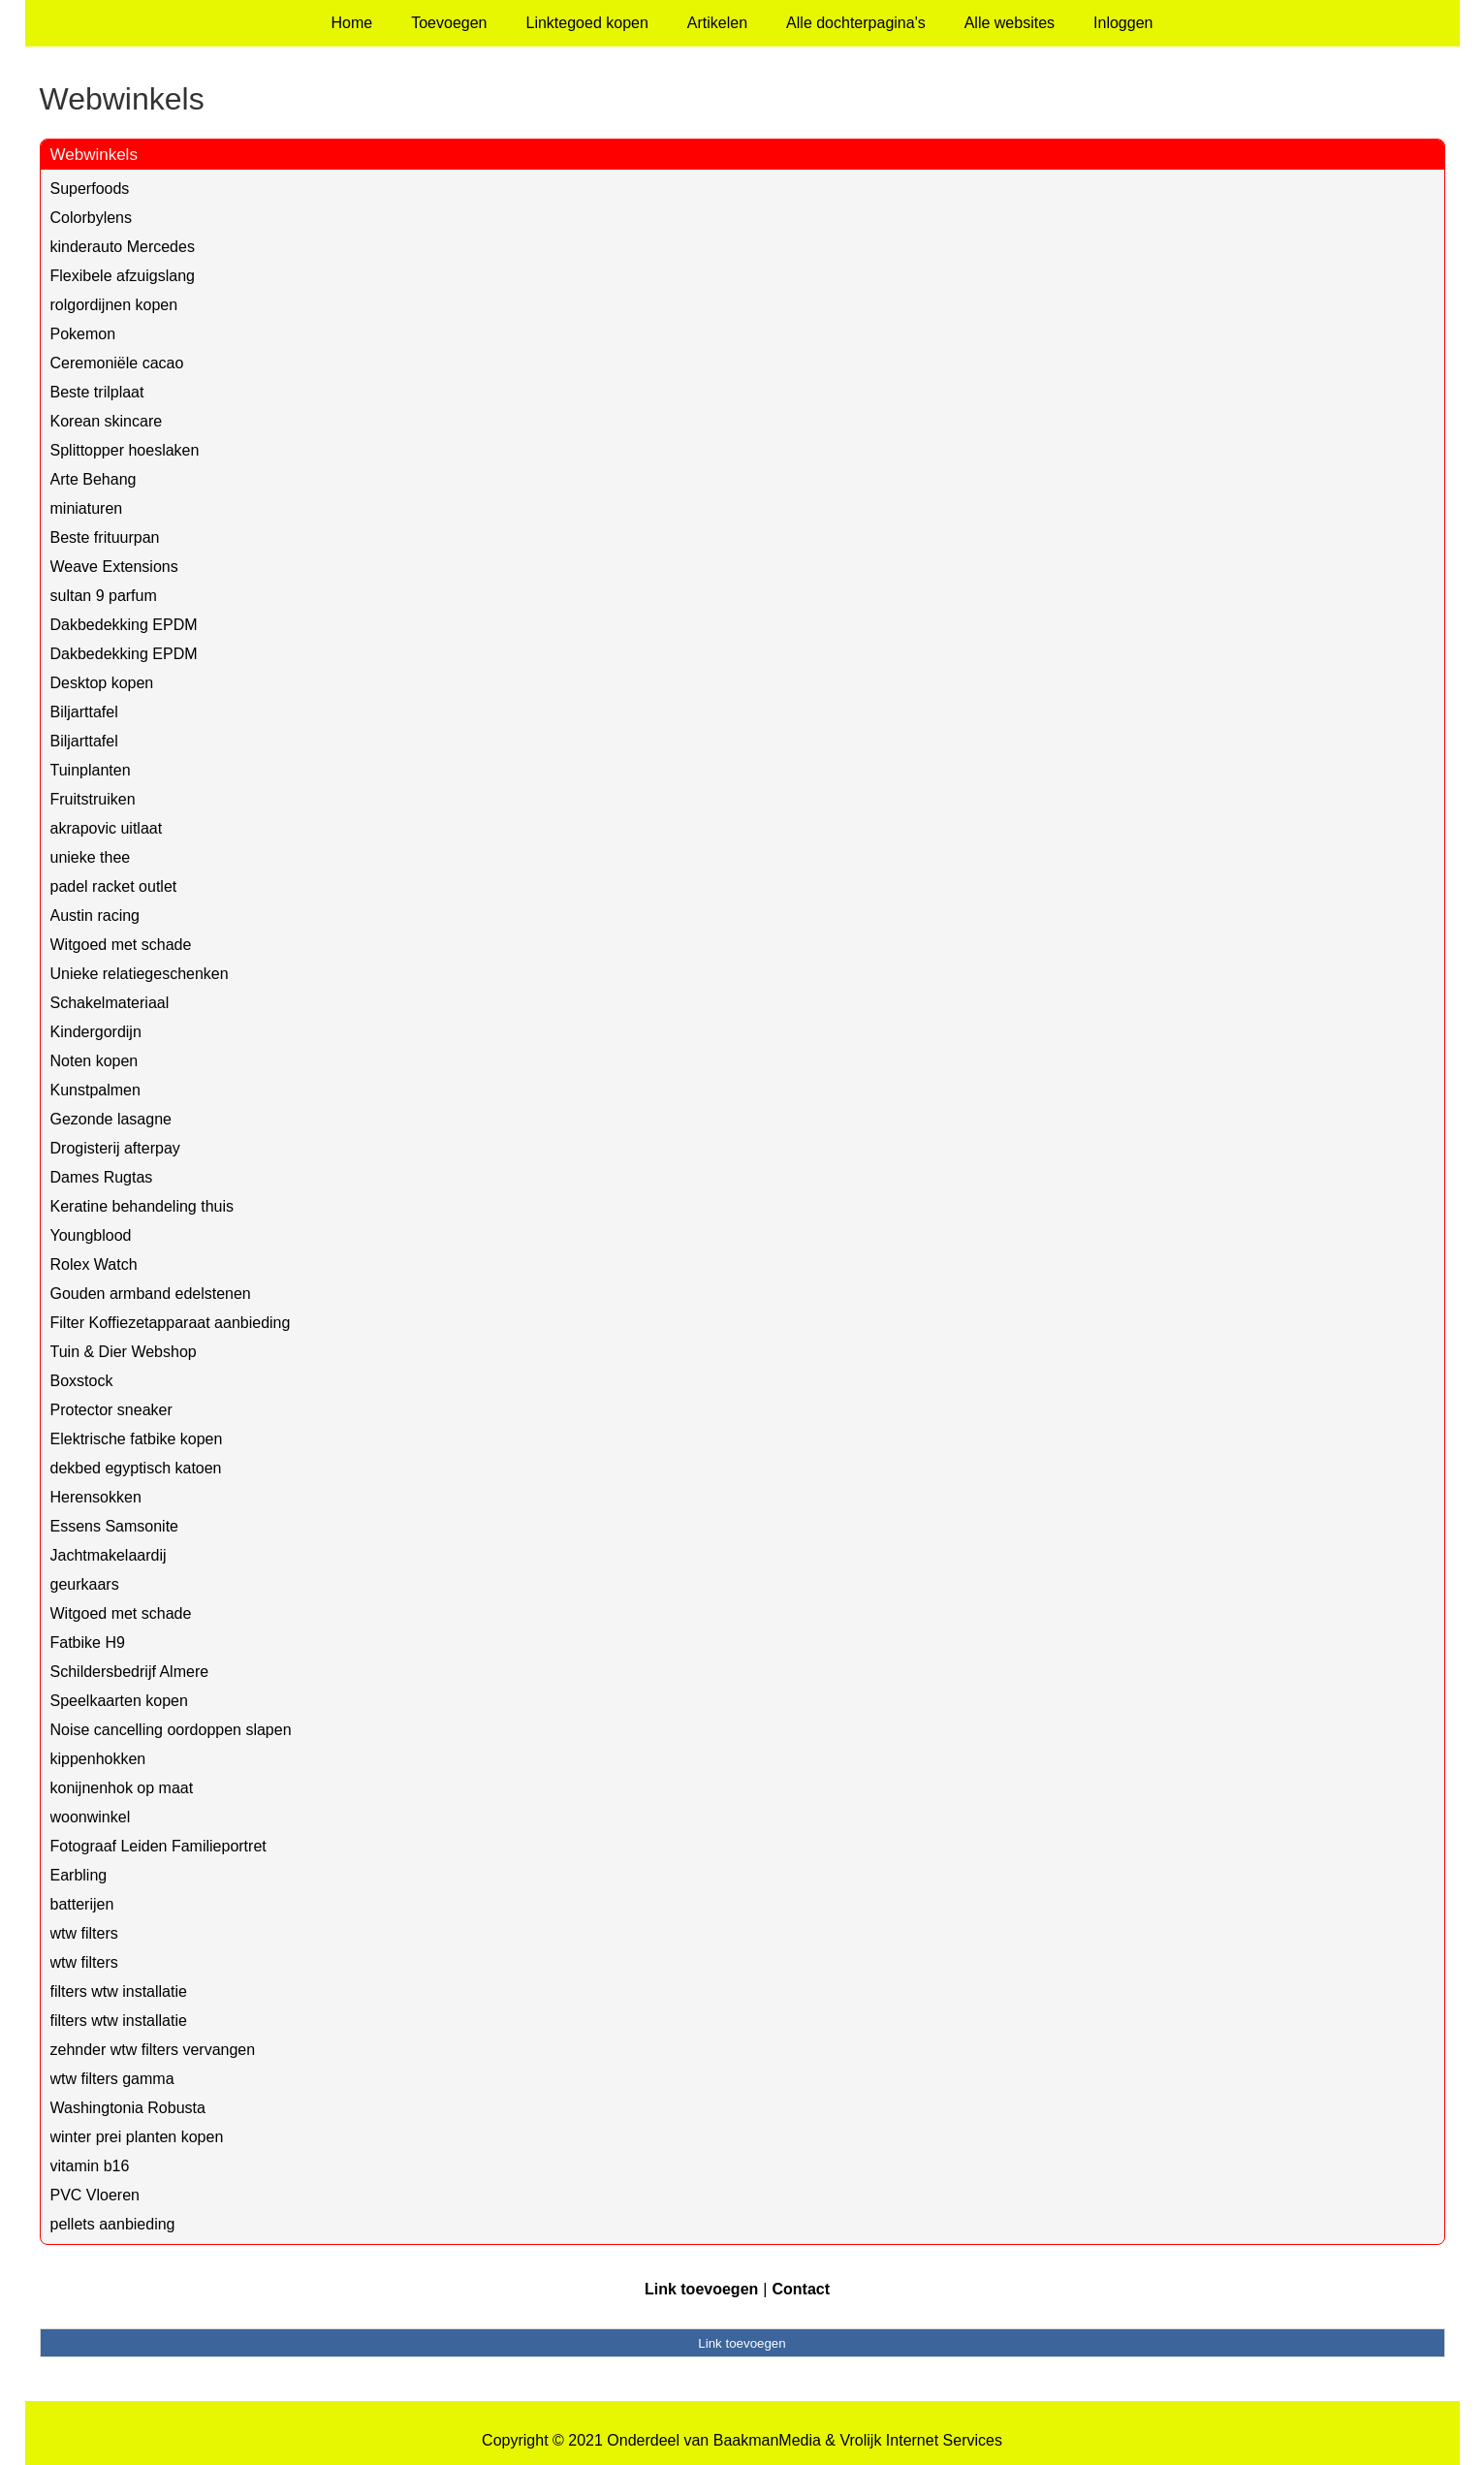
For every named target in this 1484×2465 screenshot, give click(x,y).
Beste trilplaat (97, 392)
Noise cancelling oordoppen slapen (171, 1730)
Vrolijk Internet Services (920, 2440)
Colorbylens (91, 217)
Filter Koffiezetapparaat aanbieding (170, 1322)
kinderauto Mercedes (122, 246)
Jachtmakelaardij (108, 1555)
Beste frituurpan (105, 537)
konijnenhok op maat (122, 1788)
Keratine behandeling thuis (142, 1206)
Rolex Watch (94, 1264)
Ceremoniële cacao (117, 363)
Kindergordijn (96, 1032)
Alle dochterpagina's (856, 23)
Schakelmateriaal (110, 1003)
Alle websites (1009, 23)
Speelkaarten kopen (119, 1700)
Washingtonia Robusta (127, 2108)
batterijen (82, 1904)
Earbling (79, 1875)
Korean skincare (106, 421)
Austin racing (95, 915)
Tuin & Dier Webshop (123, 1351)
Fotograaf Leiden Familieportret (158, 1846)
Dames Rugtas (101, 1177)
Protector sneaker (111, 1410)
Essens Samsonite (114, 1526)
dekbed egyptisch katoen (136, 1468)
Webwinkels (94, 154)
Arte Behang (93, 479)
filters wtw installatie (118, 1991)
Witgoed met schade (121, 944)
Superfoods (90, 188)
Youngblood (91, 1235)
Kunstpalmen (95, 1090)
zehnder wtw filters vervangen (153, 2049)
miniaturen (86, 508)
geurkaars (84, 1584)
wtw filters (84, 1933)
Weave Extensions (114, 566)
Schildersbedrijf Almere (129, 1671)
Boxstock (81, 1381)
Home (352, 23)
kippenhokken (98, 1759)
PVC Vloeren (95, 2195)
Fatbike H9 (87, 1642)
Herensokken (96, 1497)
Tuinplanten (90, 770)
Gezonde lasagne (111, 1119)
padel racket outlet (113, 886)
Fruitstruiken (93, 799)
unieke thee (90, 857)
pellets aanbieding (112, 2224)
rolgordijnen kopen (114, 305)
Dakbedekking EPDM (124, 624)
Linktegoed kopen (587, 23)
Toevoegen (449, 23)
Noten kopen (94, 1061)
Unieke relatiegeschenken (139, 973)
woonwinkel (90, 1817)
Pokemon (83, 334)
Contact (801, 2289)
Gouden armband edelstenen (150, 1293)
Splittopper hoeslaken (125, 450)
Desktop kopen (102, 683)
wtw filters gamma (112, 2078)
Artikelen (717, 23)
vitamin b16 (90, 2166)
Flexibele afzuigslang (122, 276)
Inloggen (1122, 23)
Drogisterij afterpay (115, 1148)
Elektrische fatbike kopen (136, 1439)
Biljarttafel (84, 712)
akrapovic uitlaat (106, 828)
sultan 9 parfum (103, 595)
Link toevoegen (701, 2289)
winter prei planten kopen (137, 2137)
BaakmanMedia (767, 2440)
